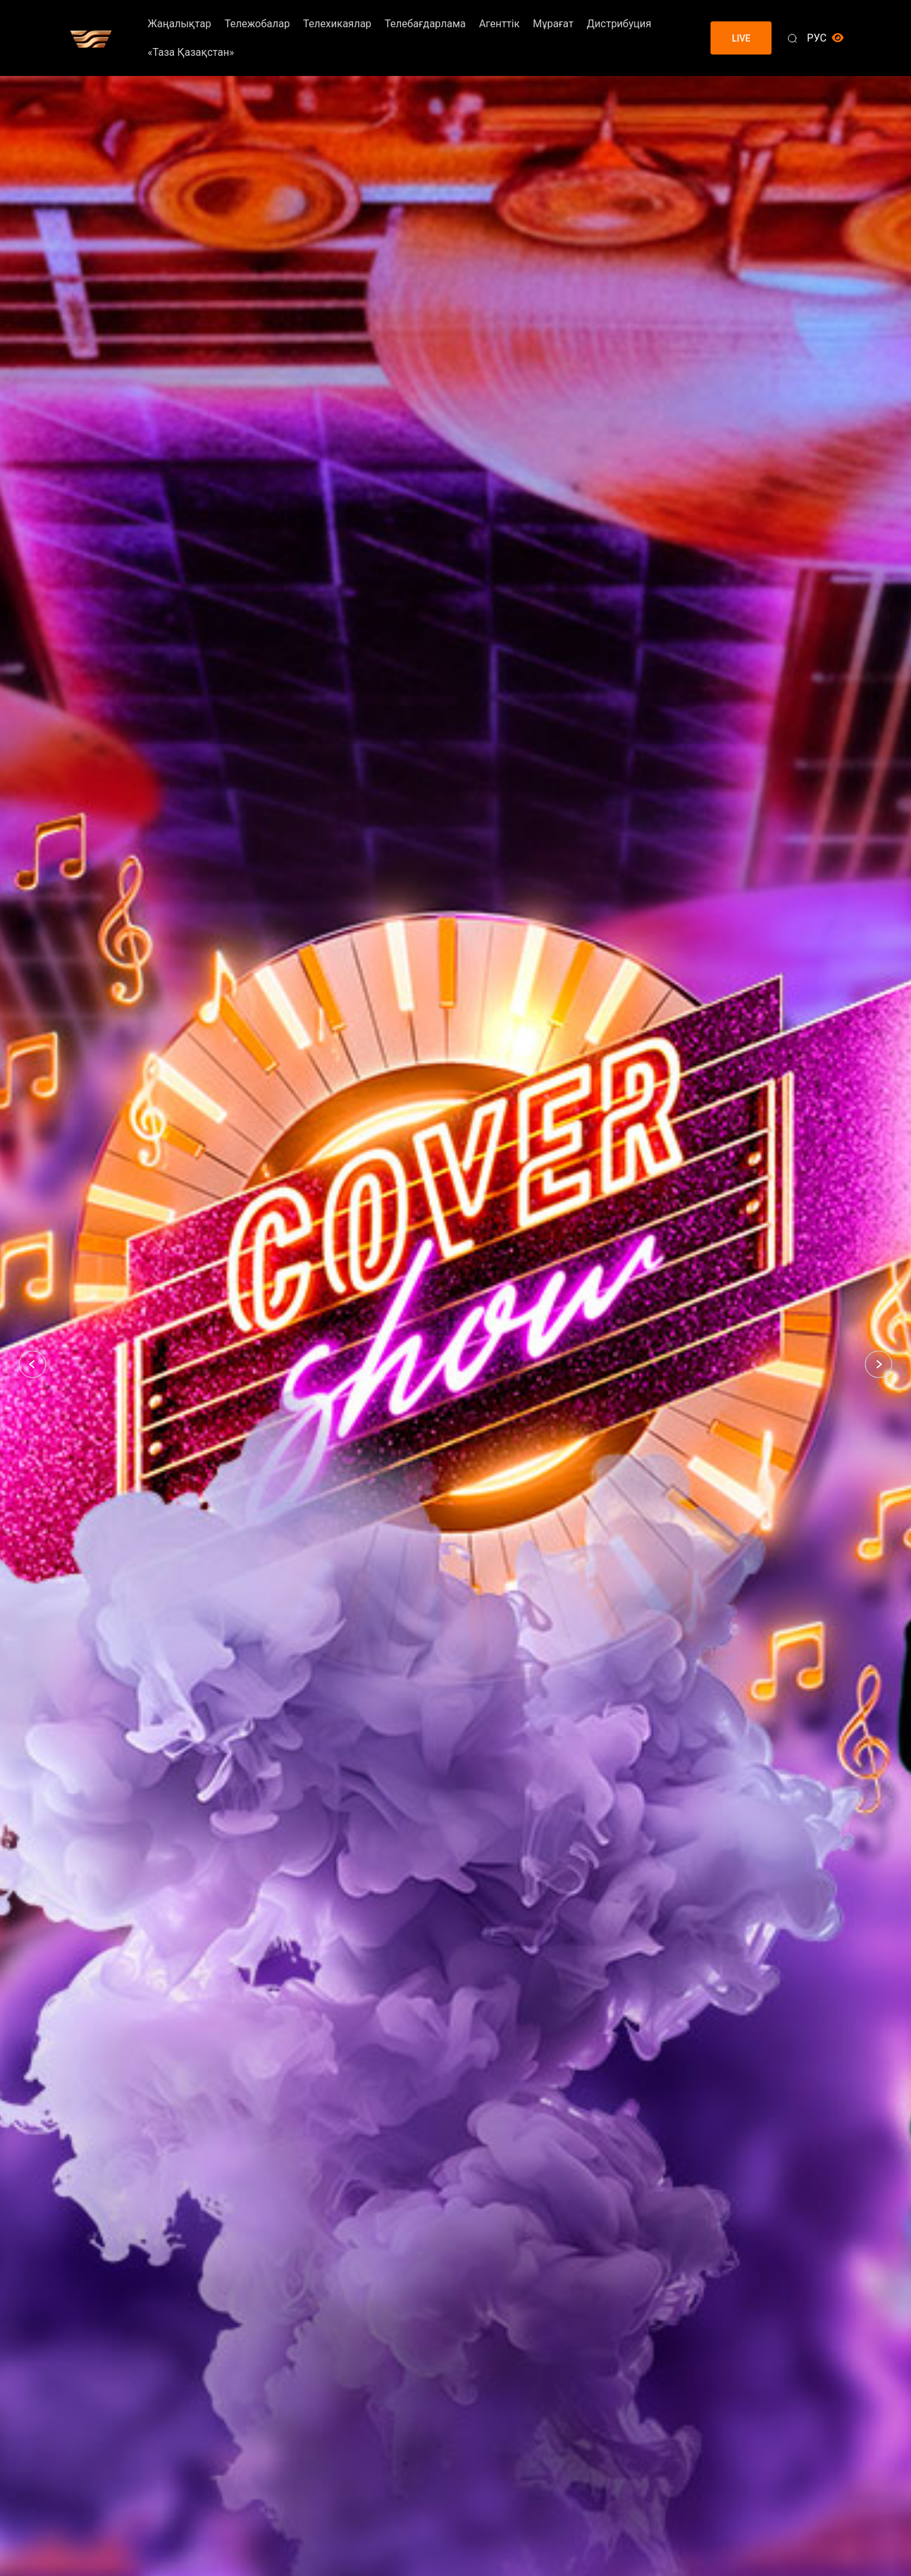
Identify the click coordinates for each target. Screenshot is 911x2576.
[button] (32, 1364)
